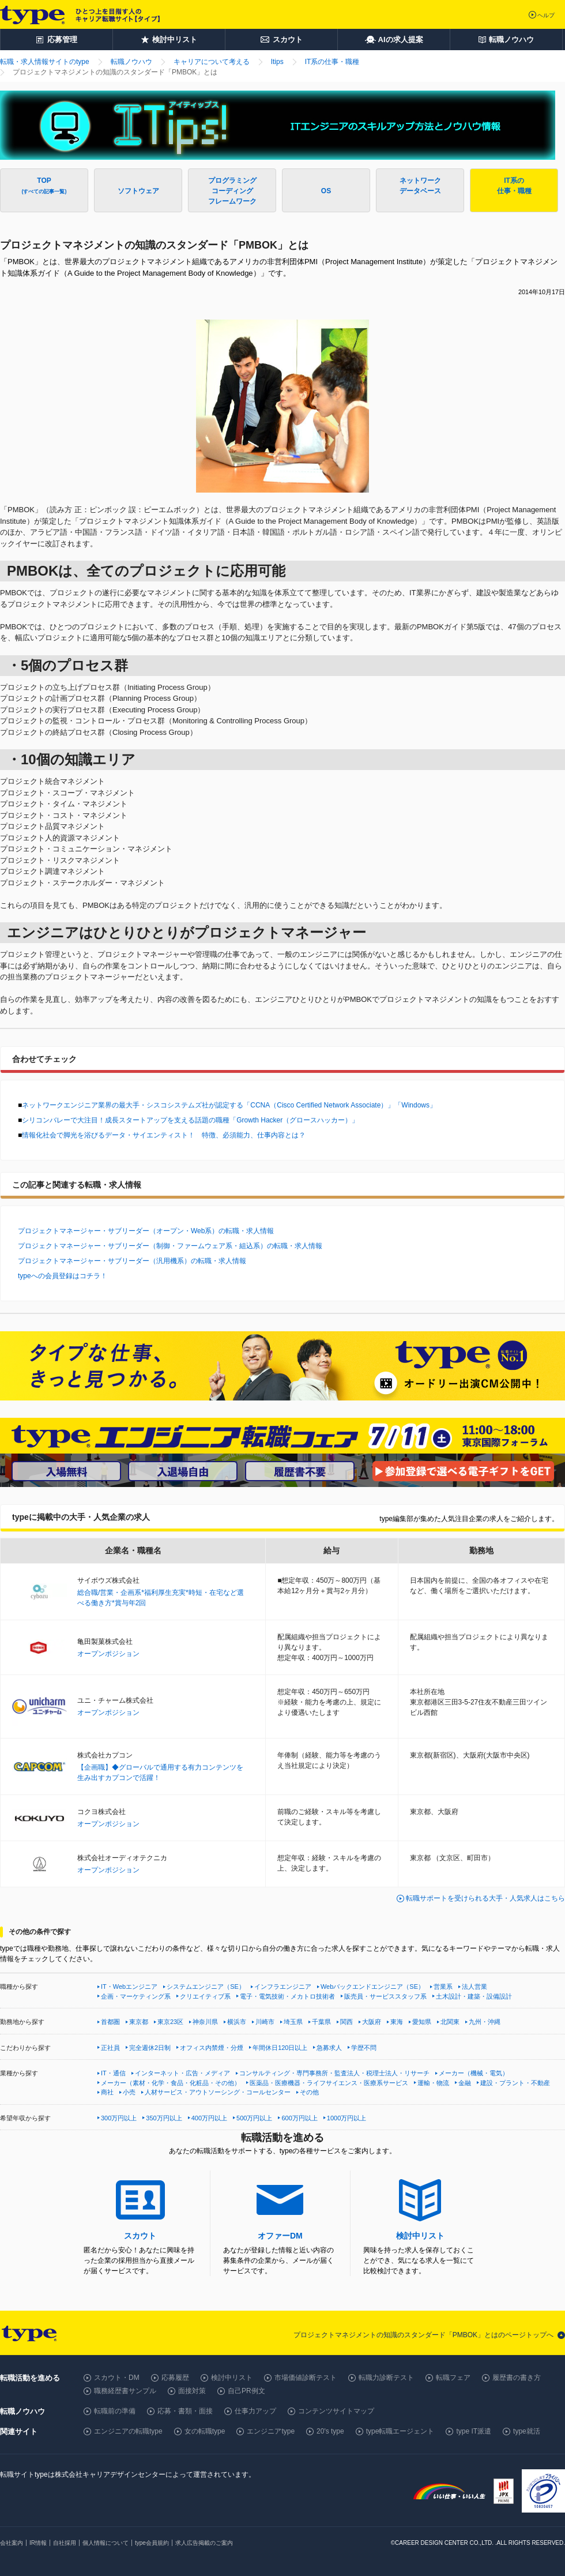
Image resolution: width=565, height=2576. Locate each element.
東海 (396, 2021)
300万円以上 (119, 2118)
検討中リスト (420, 2235)
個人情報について (105, 2543)
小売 (129, 2092)
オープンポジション (108, 1654)
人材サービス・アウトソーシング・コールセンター (218, 2092)
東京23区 (170, 2021)
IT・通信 (113, 2073)
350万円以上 (164, 2118)
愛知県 (421, 2021)
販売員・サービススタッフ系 (385, 1996)
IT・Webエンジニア (129, 1986)
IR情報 (38, 2543)
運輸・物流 (433, 2082)
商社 (107, 2092)
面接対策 (192, 2391)
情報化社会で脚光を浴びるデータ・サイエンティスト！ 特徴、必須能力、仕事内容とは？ (164, 1135)
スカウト (140, 2235)
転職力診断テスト (386, 2378)
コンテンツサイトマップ (336, 2411)
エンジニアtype (271, 2431)
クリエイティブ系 (205, 1996)
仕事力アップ (255, 2411)
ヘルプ (546, 15)
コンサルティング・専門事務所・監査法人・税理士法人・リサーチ (334, 2073)
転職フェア (453, 2378)
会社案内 (11, 2543)
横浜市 (236, 2021)
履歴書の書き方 (516, 2378)
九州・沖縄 (484, 2021)
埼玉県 (293, 2021)
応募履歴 (175, 2378)
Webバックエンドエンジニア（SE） (372, 1986)
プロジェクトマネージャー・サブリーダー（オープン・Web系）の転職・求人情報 (146, 1231)
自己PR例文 (246, 2391)
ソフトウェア (138, 196)
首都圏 (110, 2021)
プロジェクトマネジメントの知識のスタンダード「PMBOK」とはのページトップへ (423, 2335)
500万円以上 (254, 2118)
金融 (464, 2082)
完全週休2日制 (150, 2047)
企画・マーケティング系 (136, 1996)
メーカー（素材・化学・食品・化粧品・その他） (170, 2082)
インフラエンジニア (282, 1986)
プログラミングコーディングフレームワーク (232, 191)
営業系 (443, 1986)
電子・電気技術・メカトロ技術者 (287, 1996)
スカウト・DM (117, 2378)
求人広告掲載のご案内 (204, 2543)
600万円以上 (299, 2118)
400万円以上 (209, 2118)
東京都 (138, 2021)
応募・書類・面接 (185, 2411)
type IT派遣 (473, 2431)
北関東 (449, 2021)
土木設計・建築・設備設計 (474, 1996)
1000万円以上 (346, 2118)
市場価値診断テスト (305, 2378)
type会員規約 (152, 2543)
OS (326, 191)
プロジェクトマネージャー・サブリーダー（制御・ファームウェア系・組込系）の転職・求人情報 (170, 1246)
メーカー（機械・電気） (473, 2073)
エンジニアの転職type (128, 2431)
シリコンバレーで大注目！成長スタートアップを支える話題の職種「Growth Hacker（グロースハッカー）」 (190, 1120)
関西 (346, 2021)
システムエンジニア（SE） (206, 1986)
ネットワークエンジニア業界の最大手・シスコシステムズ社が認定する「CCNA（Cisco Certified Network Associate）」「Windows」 (229, 1105)
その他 (309, 2092)
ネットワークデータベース (420, 186)
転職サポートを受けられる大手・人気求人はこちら (485, 1898)
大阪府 (371, 2021)
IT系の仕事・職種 (514, 186)
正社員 (110, 2047)
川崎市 (264, 2021)
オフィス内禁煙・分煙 (211, 2047)
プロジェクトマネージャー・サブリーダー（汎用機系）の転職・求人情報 (132, 1261)
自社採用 (64, 2543)
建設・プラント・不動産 (515, 2082)
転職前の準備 (114, 2411)
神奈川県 (205, 2021)
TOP (44, 185)
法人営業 (474, 1986)
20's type (330, 2431)
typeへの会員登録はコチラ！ (62, 1276)
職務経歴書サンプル (125, 2391)
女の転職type (204, 2431)
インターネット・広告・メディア (182, 2073)
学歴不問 (363, 2047)
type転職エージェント (400, 2431)
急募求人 (329, 2047)
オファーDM (280, 2235)
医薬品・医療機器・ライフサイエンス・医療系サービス (329, 2082)
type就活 (526, 2431)
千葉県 (321, 2021)
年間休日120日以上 (280, 2047)
